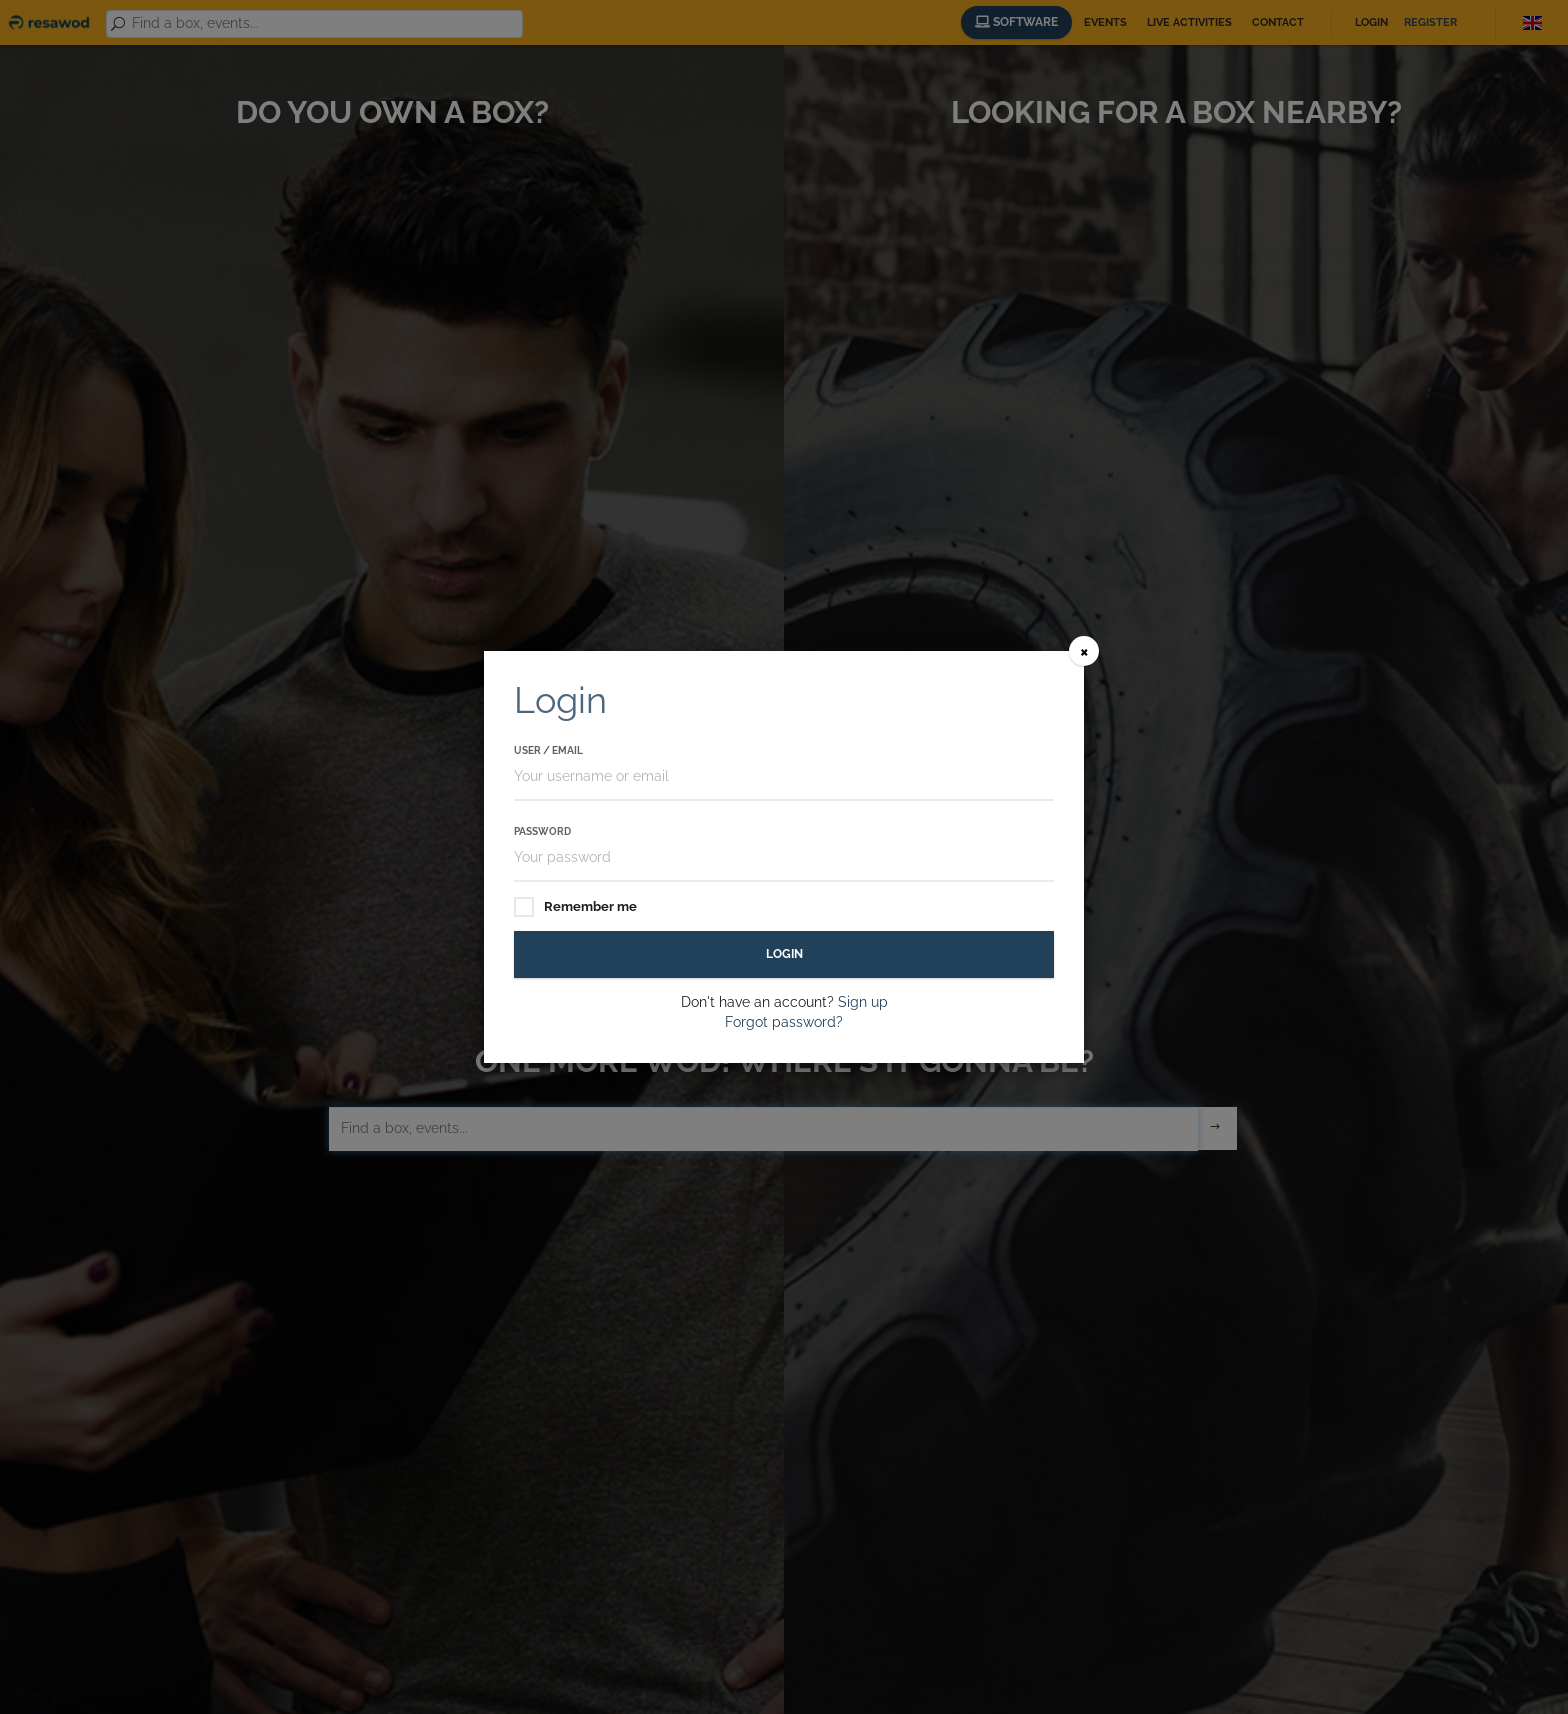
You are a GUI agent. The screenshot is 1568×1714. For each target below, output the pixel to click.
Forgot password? (784, 1022)
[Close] (1084, 651)
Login (784, 954)
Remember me (575, 907)
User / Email (548, 750)
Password (542, 831)
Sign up (863, 1002)
